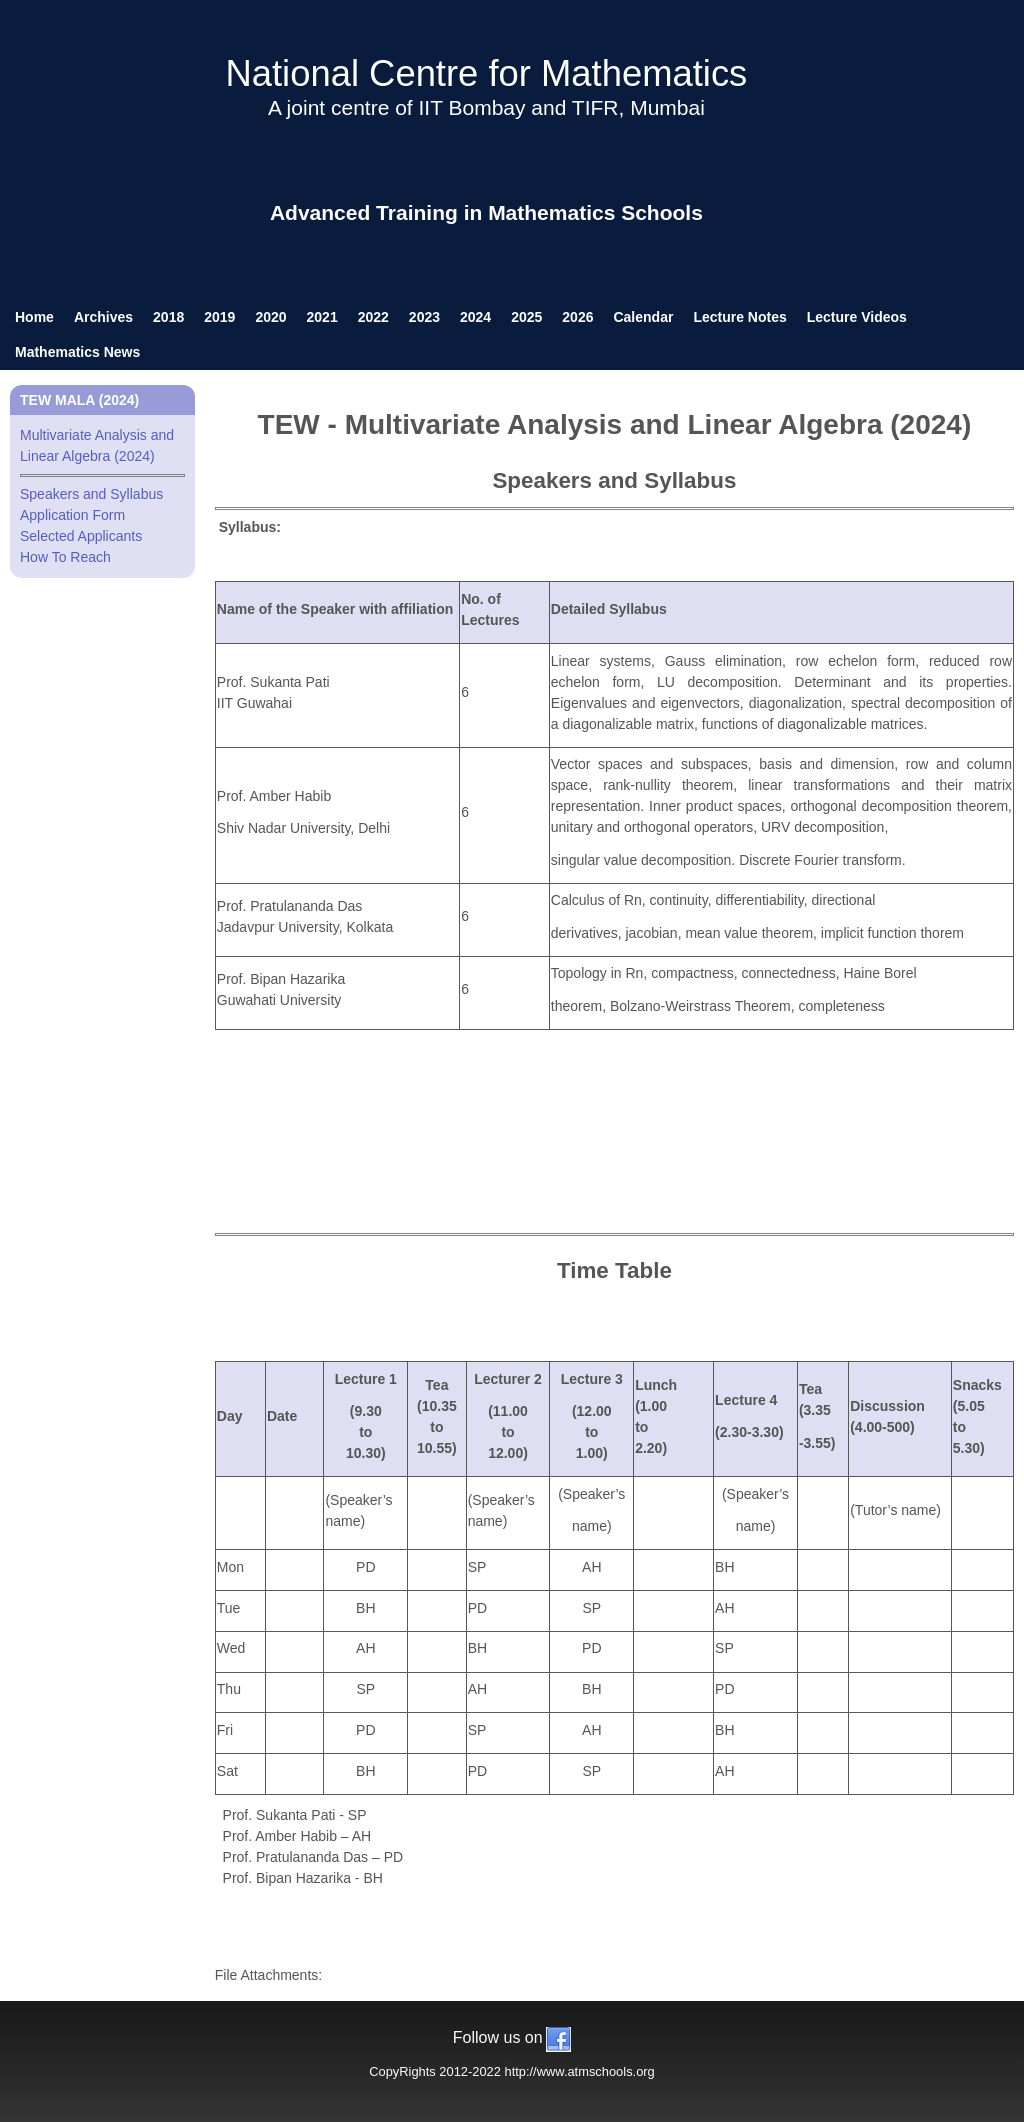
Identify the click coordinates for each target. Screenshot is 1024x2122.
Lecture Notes (739, 317)
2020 (270, 317)
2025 (526, 317)
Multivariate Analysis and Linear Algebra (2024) (102, 452)
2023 (424, 317)
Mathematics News (77, 352)
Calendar (643, 317)
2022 (373, 317)
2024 (475, 317)
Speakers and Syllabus (91, 494)
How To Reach (65, 557)
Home (34, 317)
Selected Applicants (81, 536)
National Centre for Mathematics (486, 73)
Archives (103, 317)
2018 (168, 317)
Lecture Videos (857, 317)
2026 (577, 317)
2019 (219, 317)
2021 (322, 317)
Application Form (72, 515)
